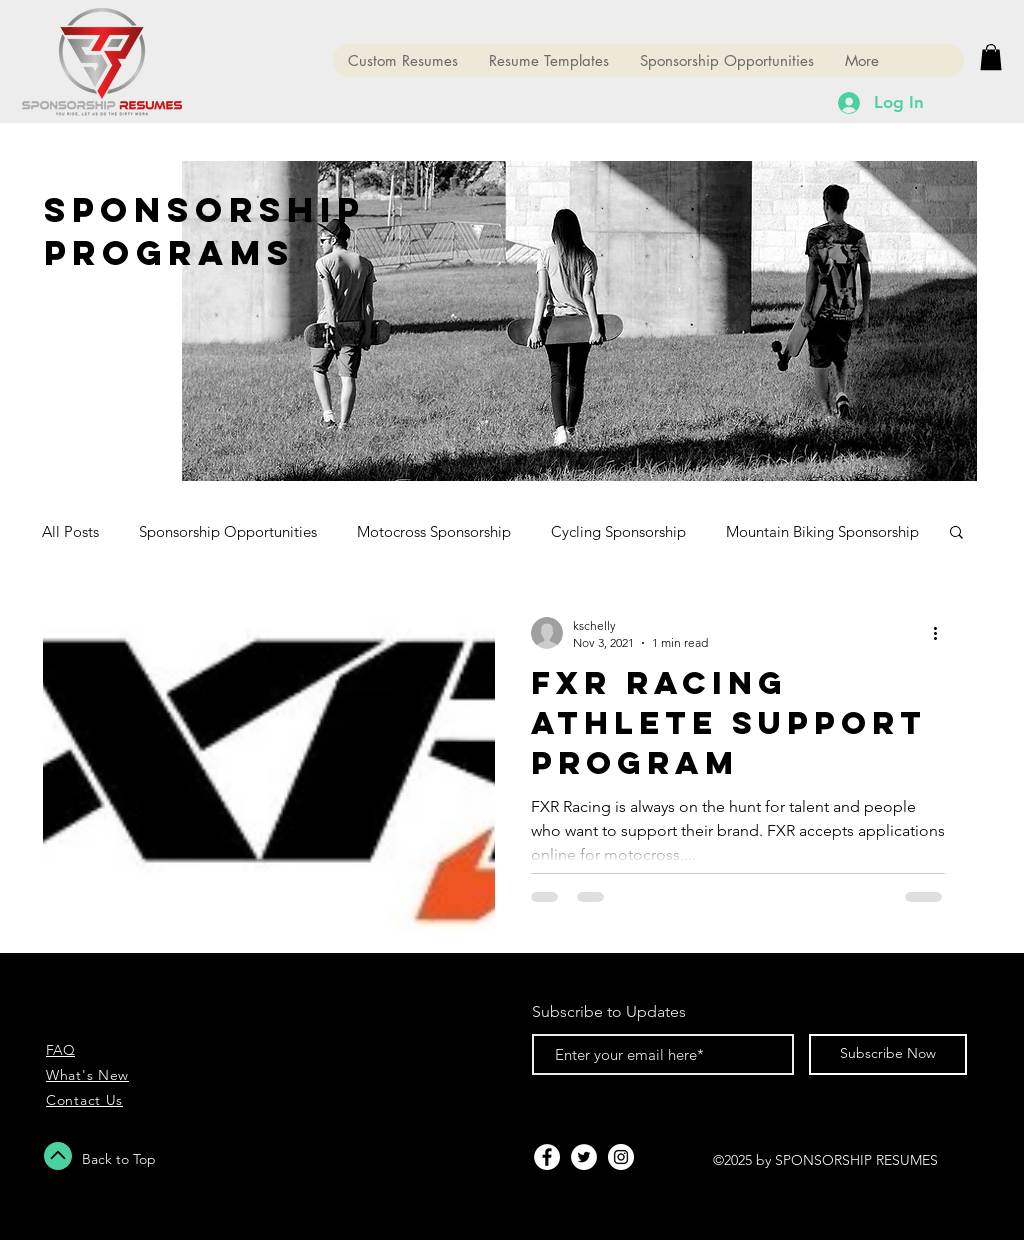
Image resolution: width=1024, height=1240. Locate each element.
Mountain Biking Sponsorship (822, 531)
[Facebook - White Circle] (547, 1157)
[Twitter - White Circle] (584, 1157)
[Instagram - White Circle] (621, 1157)
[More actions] (942, 633)
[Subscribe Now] (888, 1054)
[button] (991, 57)
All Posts (70, 531)
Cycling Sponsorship (618, 531)
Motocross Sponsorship (434, 531)
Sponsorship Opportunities (228, 531)
